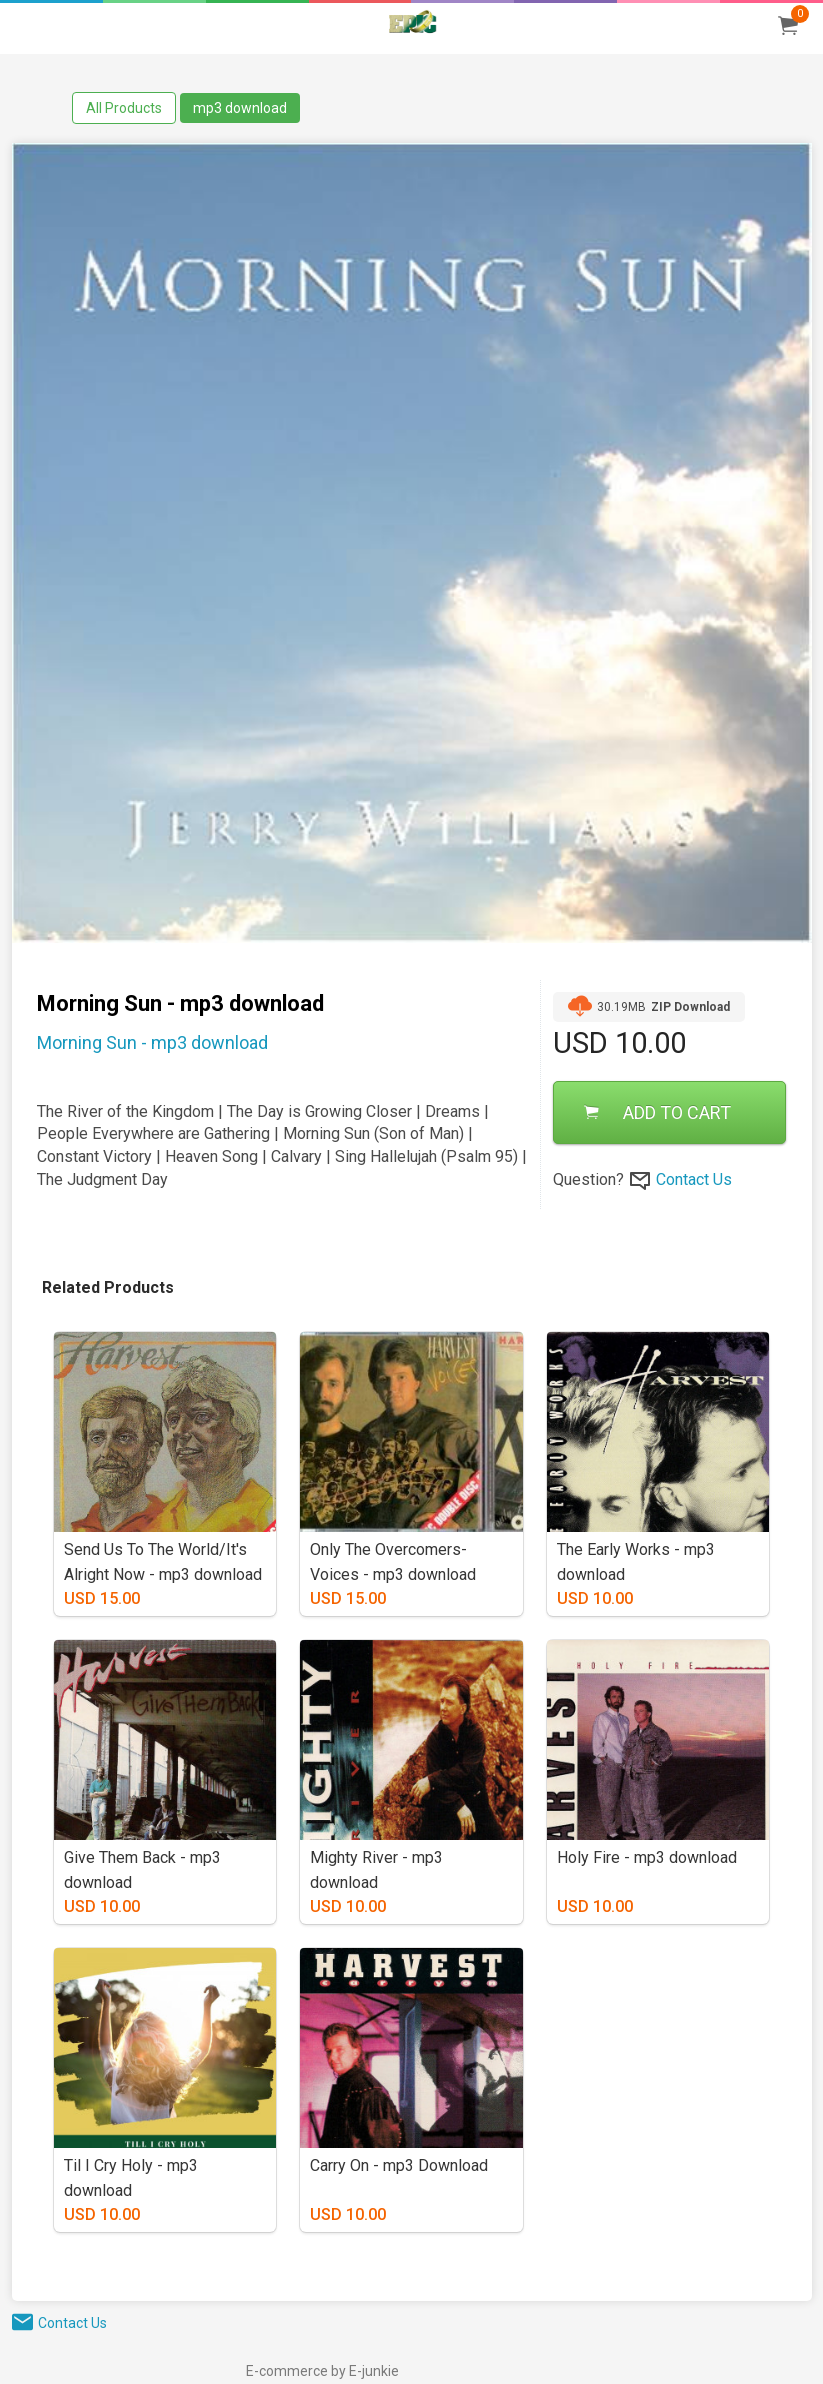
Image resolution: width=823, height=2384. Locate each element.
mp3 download (240, 108)
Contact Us (694, 1179)
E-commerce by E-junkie (322, 2371)
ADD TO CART (657, 1112)
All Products (124, 108)
